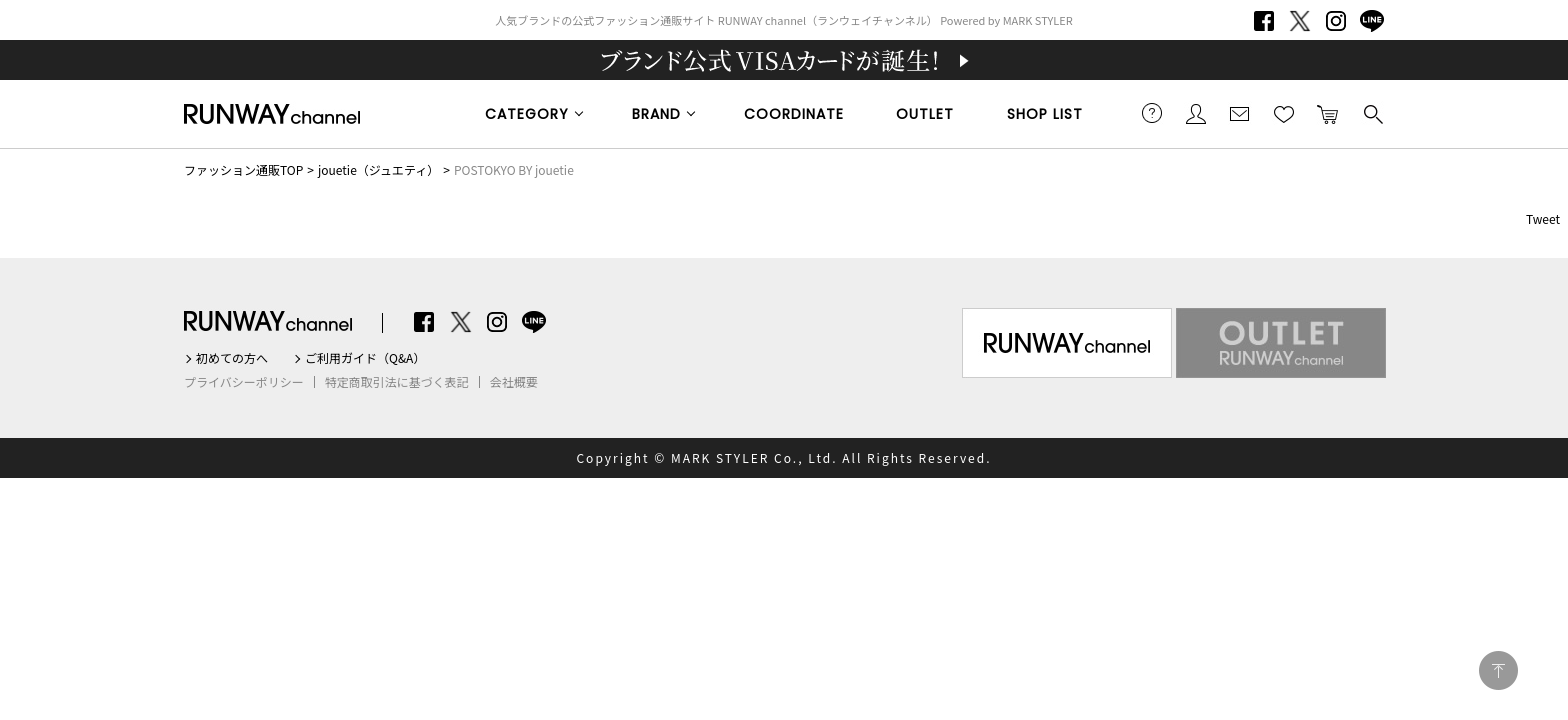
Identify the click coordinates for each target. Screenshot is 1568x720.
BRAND (656, 114)
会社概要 (514, 382)
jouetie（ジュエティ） (378, 169)
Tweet (1543, 218)
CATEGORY (527, 114)
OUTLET (925, 114)
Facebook (1264, 21)
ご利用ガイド (1152, 113)
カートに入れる (1328, 113)
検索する (1372, 113)
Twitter (1300, 21)
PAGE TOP (1498, 670)
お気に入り (1284, 113)
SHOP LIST (1045, 114)
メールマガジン (1240, 113)
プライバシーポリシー (244, 382)
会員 (1196, 113)
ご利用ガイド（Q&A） (365, 358)
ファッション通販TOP (243, 169)
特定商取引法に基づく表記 (397, 382)
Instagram (1336, 21)
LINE (1372, 21)
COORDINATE (794, 114)
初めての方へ (232, 358)
